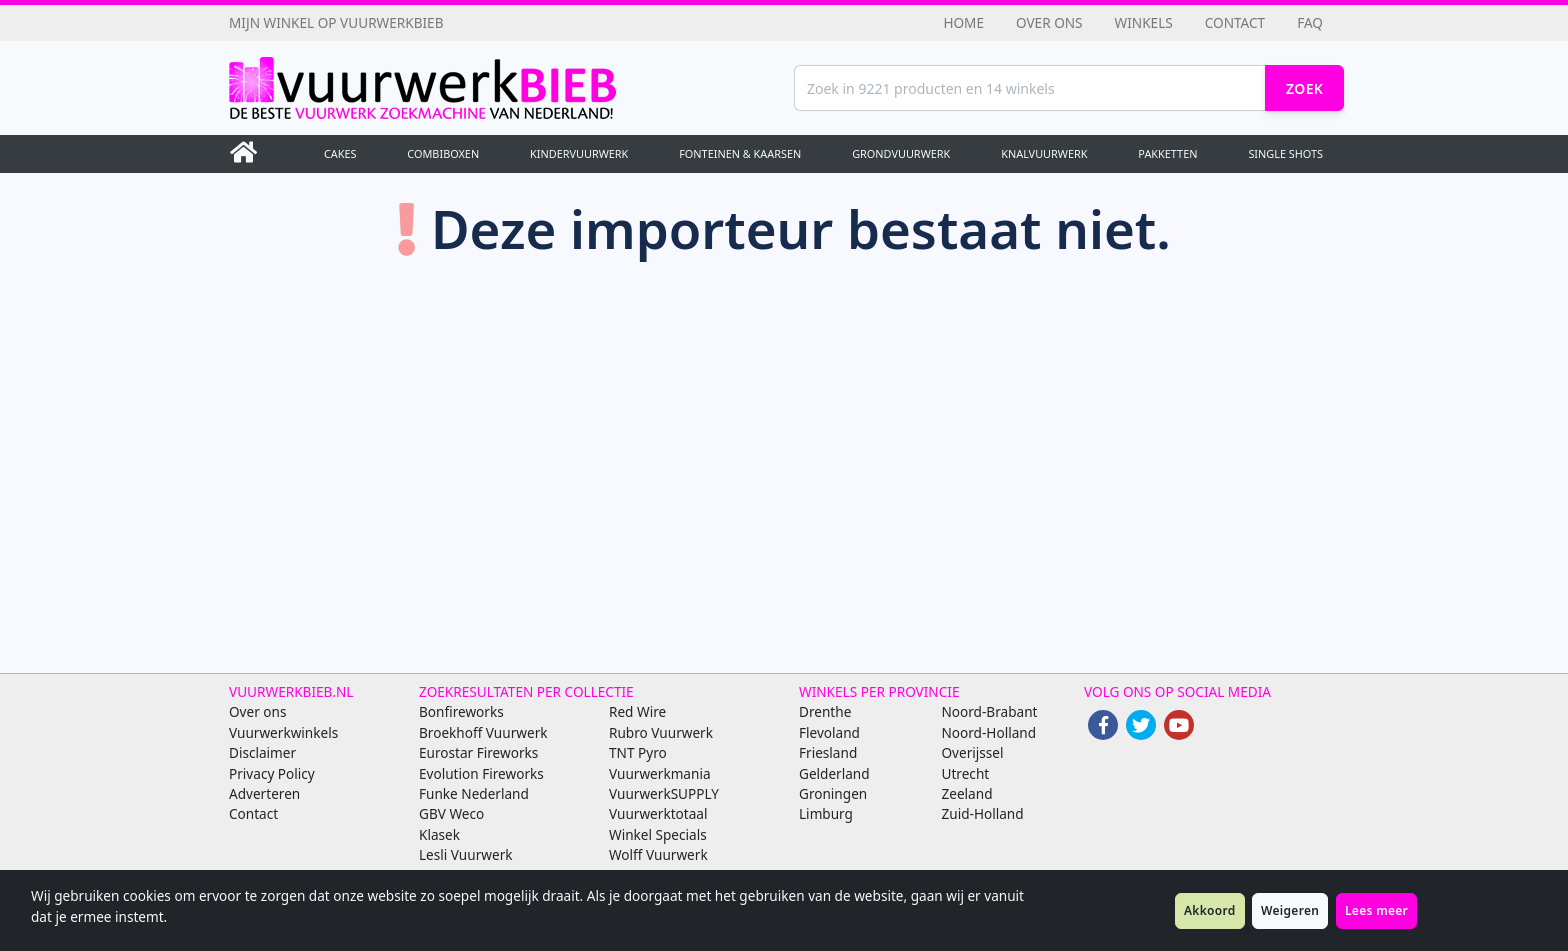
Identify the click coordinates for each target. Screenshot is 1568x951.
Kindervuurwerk (579, 153)
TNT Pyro (638, 752)
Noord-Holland (989, 732)
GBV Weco (451, 813)
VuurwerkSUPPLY (664, 793)
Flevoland (829, 732)
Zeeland (967, 793)
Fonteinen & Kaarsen (740, 153)
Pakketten (1167, 153)
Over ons (1049, 22)
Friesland (828, 752)
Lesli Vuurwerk (466, 854)
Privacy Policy (272, 773)
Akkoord (1210, 910)
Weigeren (1290, 910)
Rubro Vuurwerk (661, 732)
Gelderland (834, 773)
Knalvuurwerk (1044, 153)
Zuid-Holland (983, 813)
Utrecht (966, 773)
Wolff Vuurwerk (658, 854)
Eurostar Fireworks (478, 752)
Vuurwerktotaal (658, 813)
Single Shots (1285, 153)
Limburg (826, 813)
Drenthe (825, 711)
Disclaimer (262, 752)
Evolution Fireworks (481, 773)
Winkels (1144, 22)
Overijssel (973, 752)
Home (963, 22)
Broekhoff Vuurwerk (483, 732)
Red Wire (637, 711)
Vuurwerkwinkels (283, 732)
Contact (1235, 22)
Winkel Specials (658, 834)
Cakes (340, 153)
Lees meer (1376, 910)
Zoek (1304, 88)
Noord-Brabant (990, 711)
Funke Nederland (474, 793)
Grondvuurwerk (901, 153)
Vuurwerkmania (660, 773)
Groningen (833, 793)
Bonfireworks (461, 711)
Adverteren (264, 793)
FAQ (1310, 22)
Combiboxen (443, 153)
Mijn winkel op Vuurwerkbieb (336, 22)
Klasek (439, 834)
